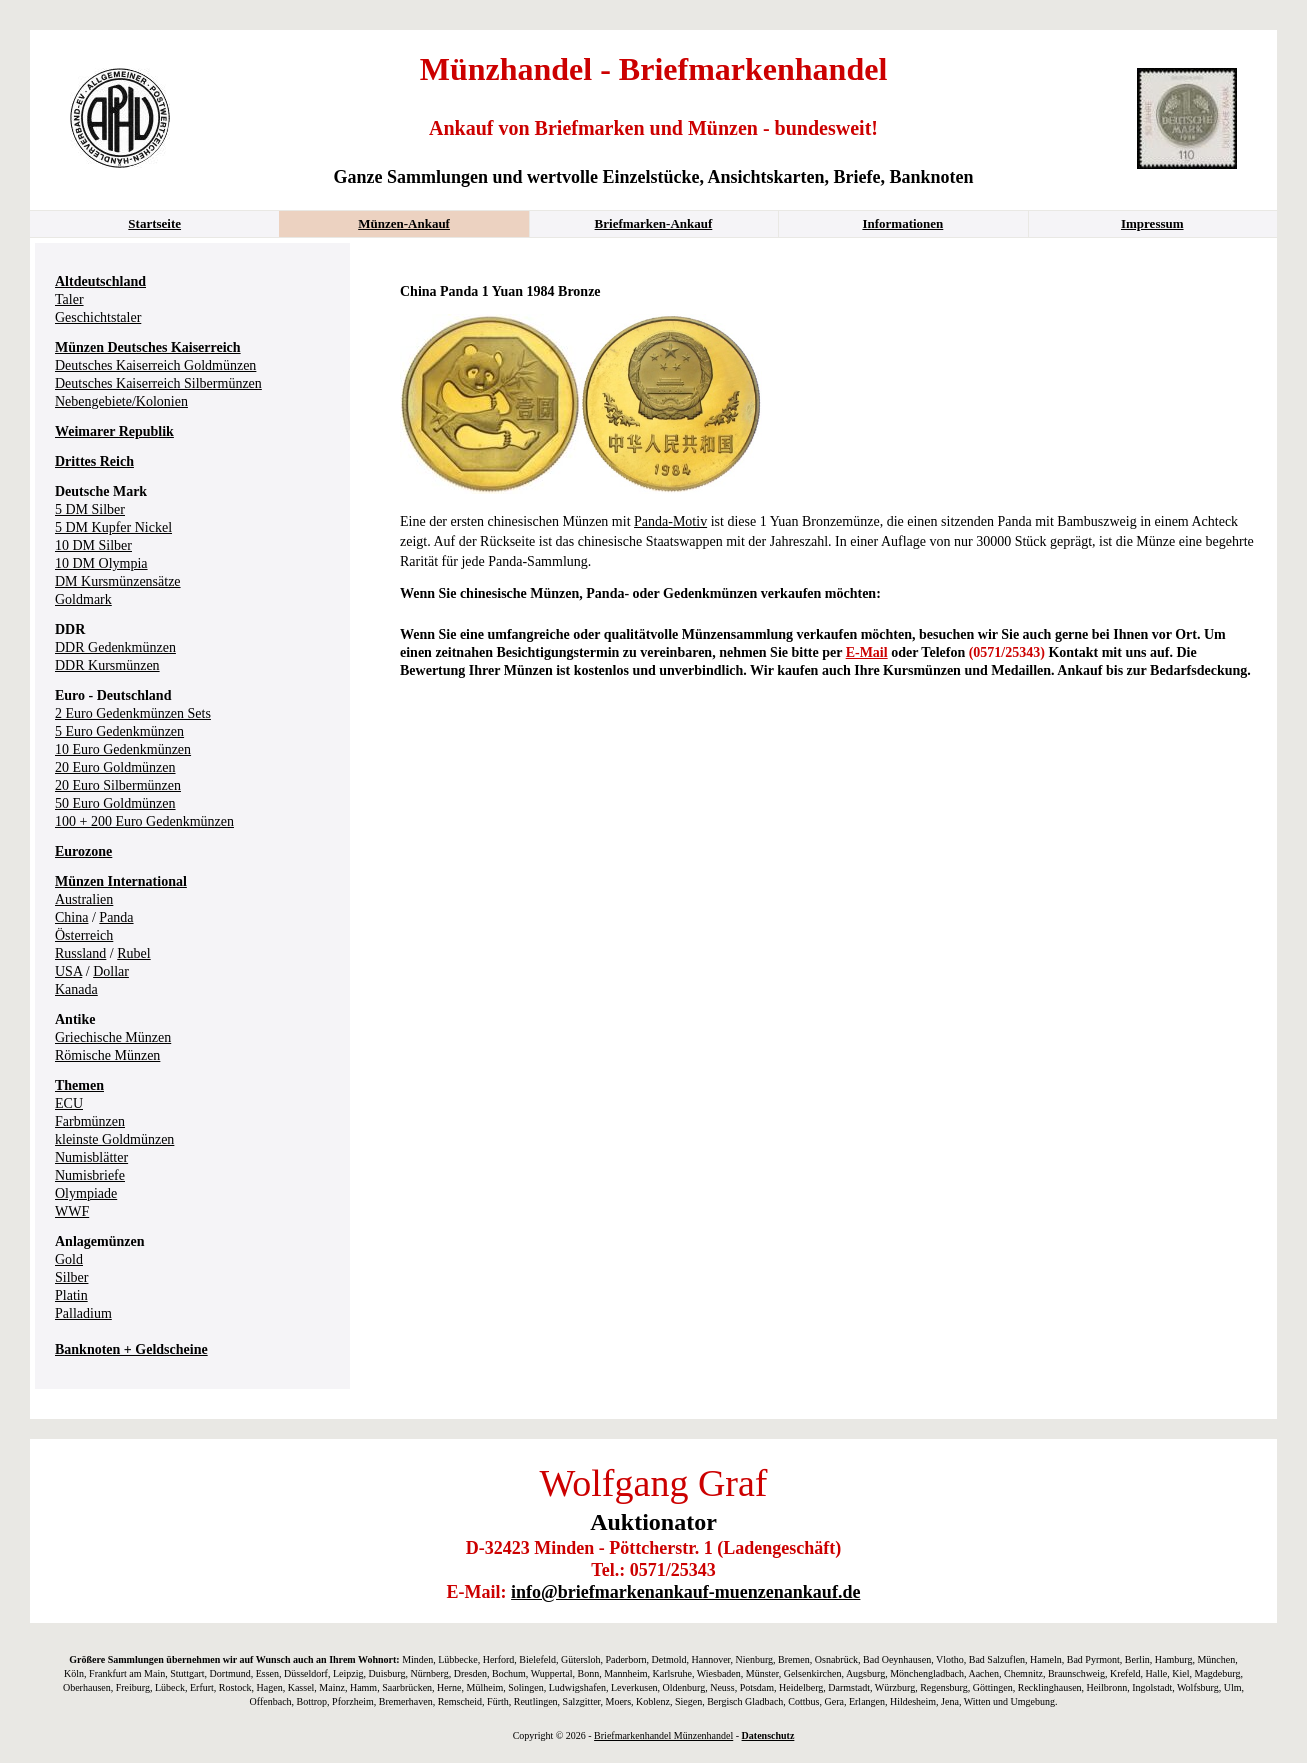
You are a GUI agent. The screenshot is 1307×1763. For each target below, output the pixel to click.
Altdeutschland (100, 281)
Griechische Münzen (113, 1037)
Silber (71, 1277)
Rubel (133, 953)
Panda (116, 917)
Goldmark (83, 599)
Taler (69, 299)
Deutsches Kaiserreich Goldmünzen (155, 365)
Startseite (154, 223)
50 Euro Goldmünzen (115, 803)
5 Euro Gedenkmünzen (119, 731)
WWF (72, 1211)
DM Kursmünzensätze (118, 581)
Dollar (111, 971)
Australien (84, 899)
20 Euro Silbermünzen (118, 785)
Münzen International (121, 881)
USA (68, 971)
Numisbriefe (90, 1175)
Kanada (76, 989)
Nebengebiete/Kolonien (121, 401)
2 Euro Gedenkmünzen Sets (133, 713)
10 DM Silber (93, 545)
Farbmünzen (90, 1121)
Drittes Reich (94, 461)
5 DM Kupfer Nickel (113, 527)
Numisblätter (91, 1157)
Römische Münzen (107, 1055)
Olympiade (86, 1193)
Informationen (902, 223)
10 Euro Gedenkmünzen (123, 749)
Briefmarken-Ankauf (654, 223)
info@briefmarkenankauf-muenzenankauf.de (685, 1592)
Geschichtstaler (98, 317)
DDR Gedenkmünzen (115, 647)
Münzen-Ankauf (404, 223)
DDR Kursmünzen (107, 665)
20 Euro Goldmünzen (115, 767)
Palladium (83, 1313)
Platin (71, 1295)
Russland (80, 953)
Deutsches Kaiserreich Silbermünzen (158, 383)
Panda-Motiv (670, 521)
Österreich (84, 935)
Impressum (1152, 223)
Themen (79, 1085)
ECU (69, 1103)
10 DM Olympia (101, 563)
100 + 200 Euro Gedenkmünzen (144, 821)
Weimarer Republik (114, 431)
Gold (69, 1259)
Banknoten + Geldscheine (131, 1349)
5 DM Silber (90, 509)
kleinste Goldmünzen (114, 1139)
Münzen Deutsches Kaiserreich (148, 347)
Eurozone (83, 851)
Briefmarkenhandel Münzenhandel (663, 1735)
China (71, 917)
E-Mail (867, 652)
